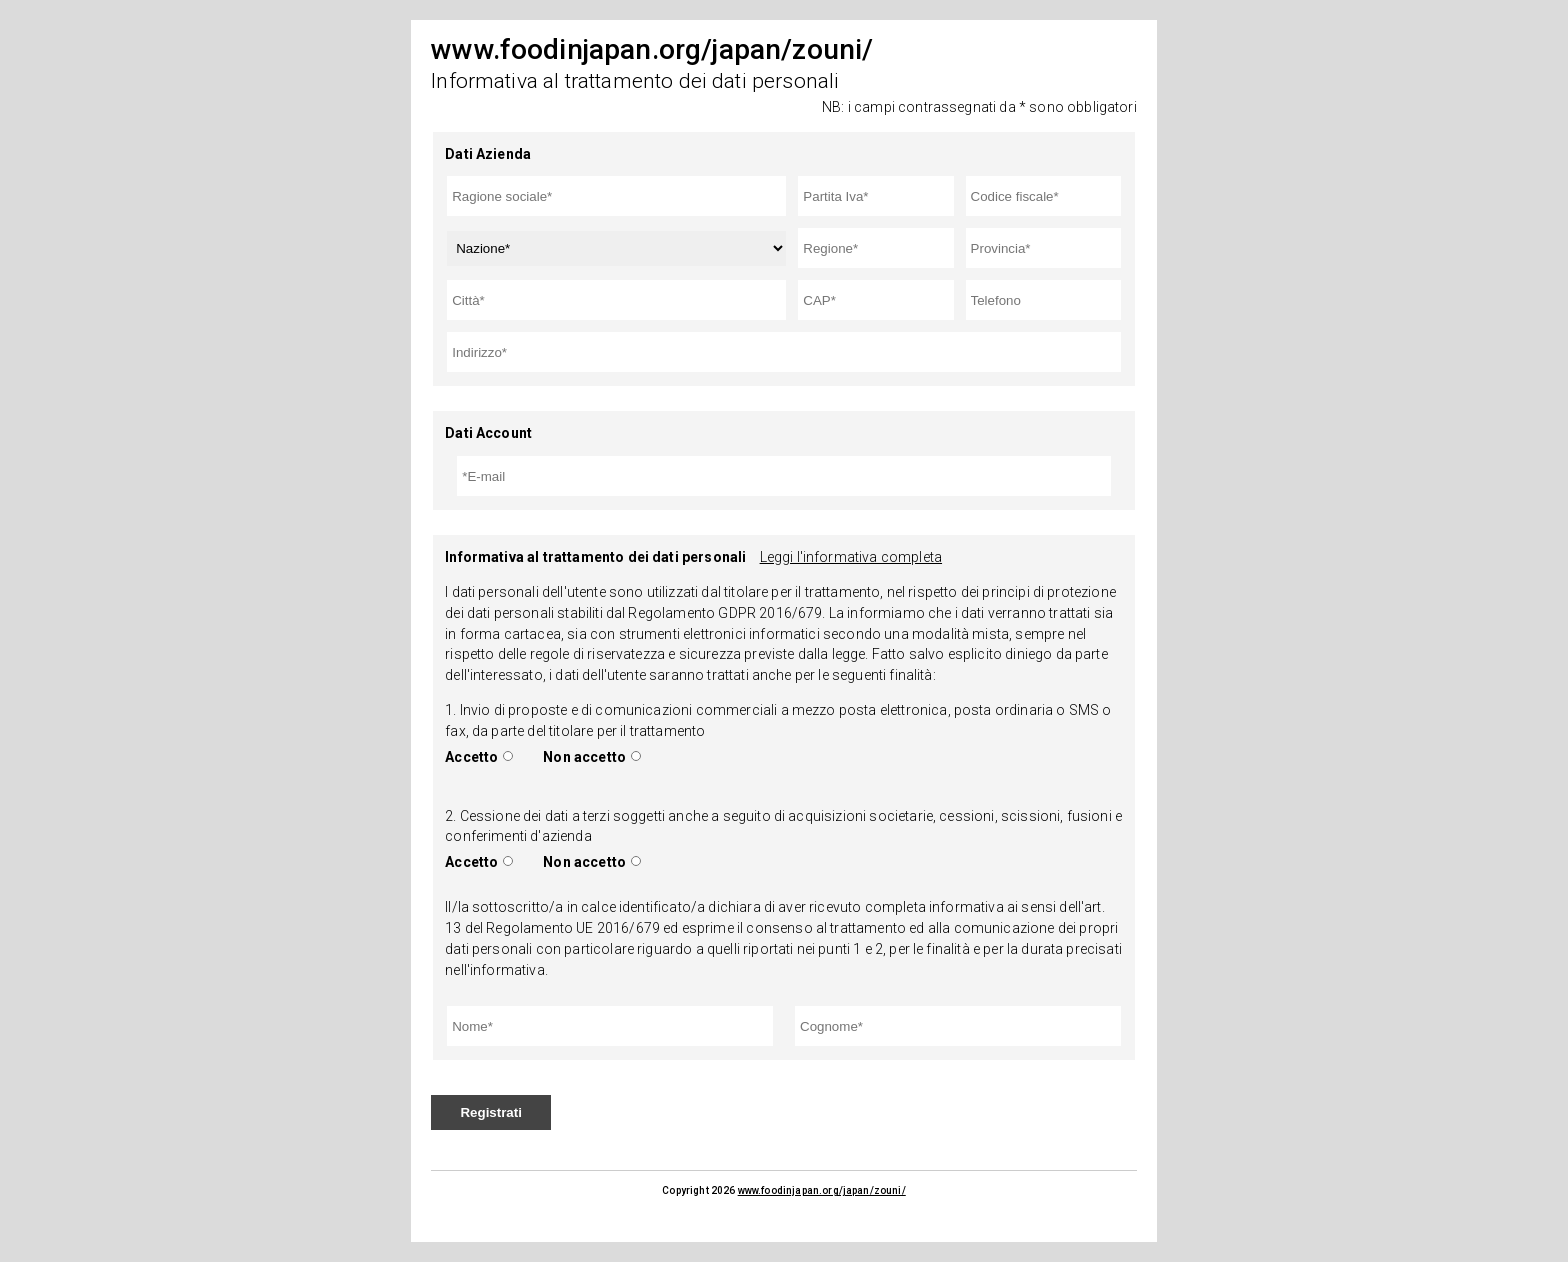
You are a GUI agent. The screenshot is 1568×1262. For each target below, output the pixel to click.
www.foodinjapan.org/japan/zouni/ (822, 1190)
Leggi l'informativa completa (851, 557)
